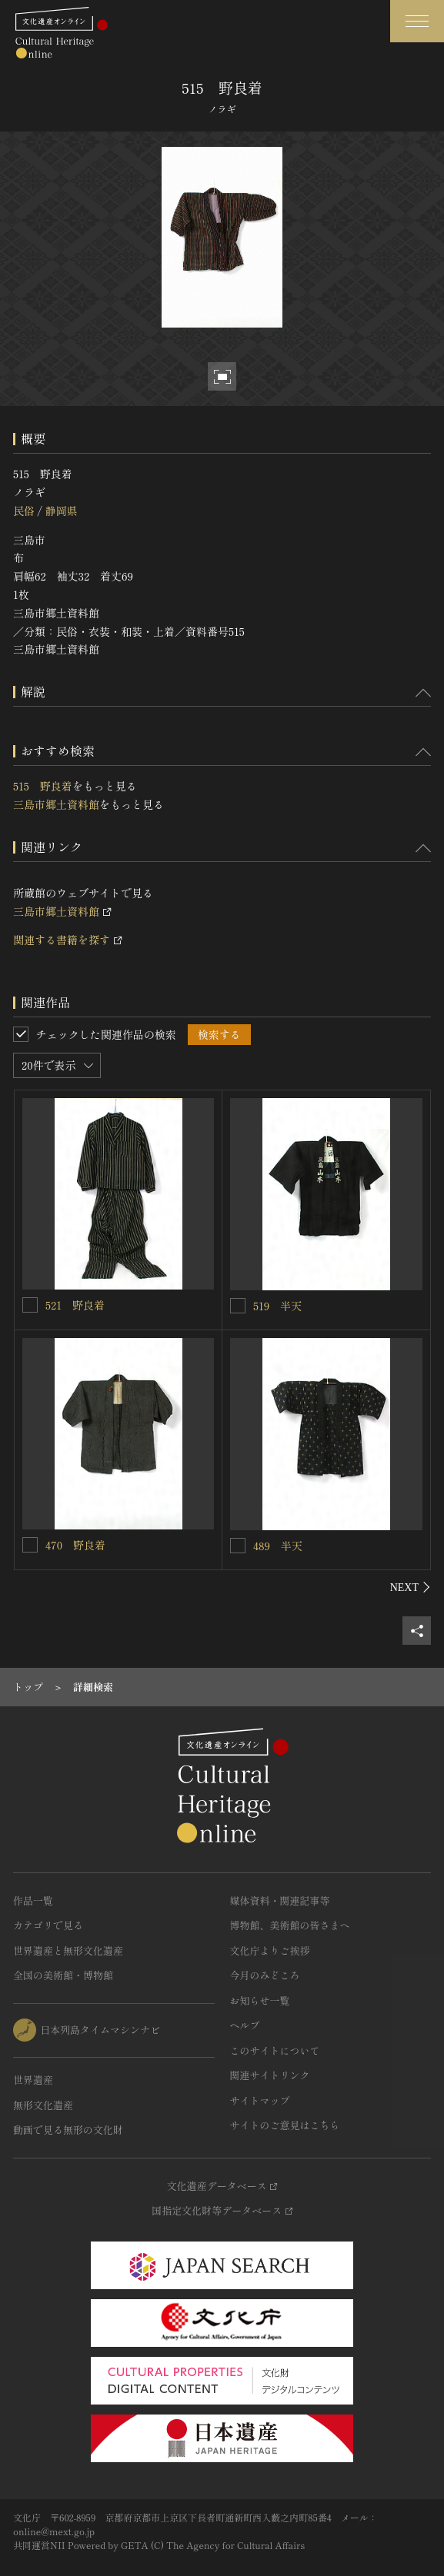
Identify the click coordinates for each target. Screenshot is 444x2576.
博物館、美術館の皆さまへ (290, 1925)
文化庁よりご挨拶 (270, 1950)
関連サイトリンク (270, 2075)
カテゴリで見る (48, 1925)
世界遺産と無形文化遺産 (68, 1950)
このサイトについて (275, 2050)
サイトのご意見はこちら (285, 2125)
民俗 (24, 510)
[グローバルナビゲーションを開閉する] (417, 21)
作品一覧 (33, 1900)
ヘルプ (245, 2025)
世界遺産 (33, 2079)
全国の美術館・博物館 (63, 1975)
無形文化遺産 (43, 2105)
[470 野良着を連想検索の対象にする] (30, 1545)
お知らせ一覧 (260, 2000)
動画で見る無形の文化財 (68, 2129)
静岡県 (61, 510)
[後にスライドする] (410, 1587)
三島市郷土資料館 (56, 804)
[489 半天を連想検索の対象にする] (237, 1545)
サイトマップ (260, 2100)
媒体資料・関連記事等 (280, 1900)
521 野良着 (75, 1305)
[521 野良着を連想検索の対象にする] (30, 1305)
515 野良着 (42, 786)
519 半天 (277, 1305)
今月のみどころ (265, 1975)
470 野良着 (75, 1545)
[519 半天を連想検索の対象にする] (237, 1305)
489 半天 (277, 1545)
